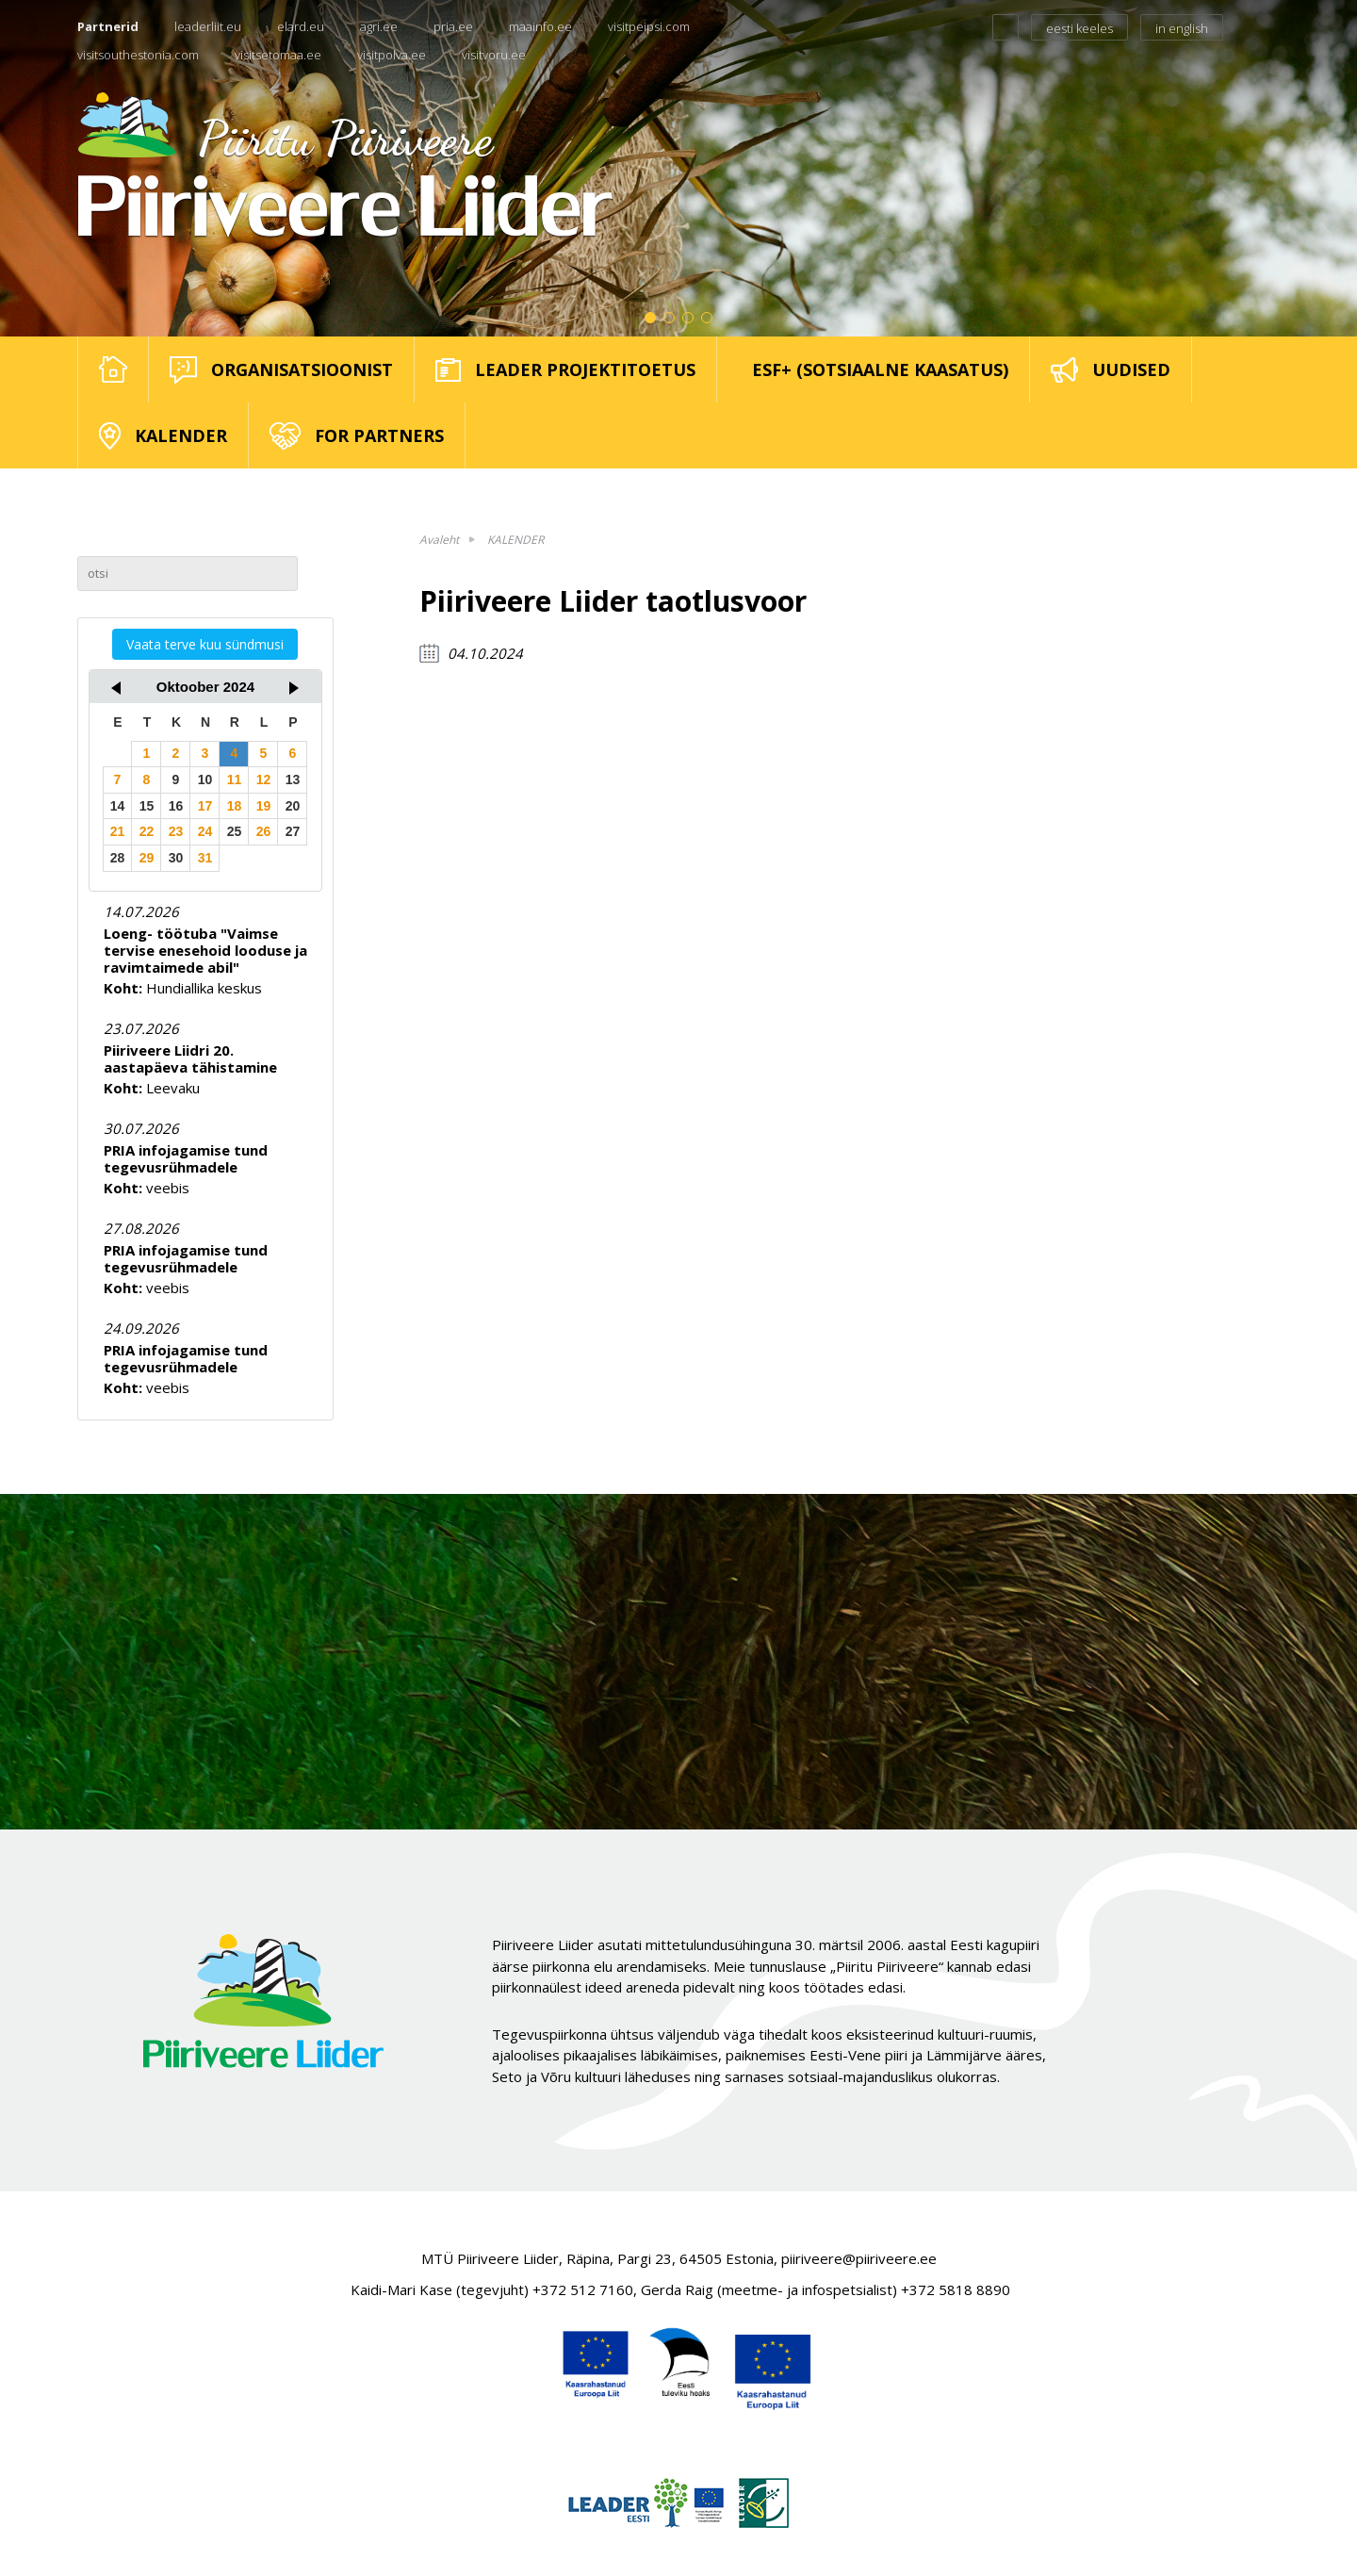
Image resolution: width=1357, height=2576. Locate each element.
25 (234, 831)
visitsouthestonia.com (138, 54)
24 (205, 831)
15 (147, 805)
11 (234, 779)
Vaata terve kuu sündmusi (205, 644)
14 (117, 805)
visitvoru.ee (494, 54)
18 (234, 805)
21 (117, 831)
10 (205, 779)
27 (293, 831)
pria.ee (453, 26)
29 (147, 857)
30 (176, 857)
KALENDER (515, 540)
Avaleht (439, 540)
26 (263, 831)
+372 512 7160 (582, 2289)
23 (176, 831)
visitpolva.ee (391, 54)
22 (147, 831)
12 (263, 779)
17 (205, 805)
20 (293, 805)
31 (205, 857)
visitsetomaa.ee (278, 54)
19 (263, 805)
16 (176, 805)
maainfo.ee (540, 26)
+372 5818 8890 (955, 2289)
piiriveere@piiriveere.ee (859, 2258)
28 (117, 857)
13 (293, 779)
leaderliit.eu (207, 26)
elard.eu (300, 26)
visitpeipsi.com (649, 26)
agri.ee (379, 26)
